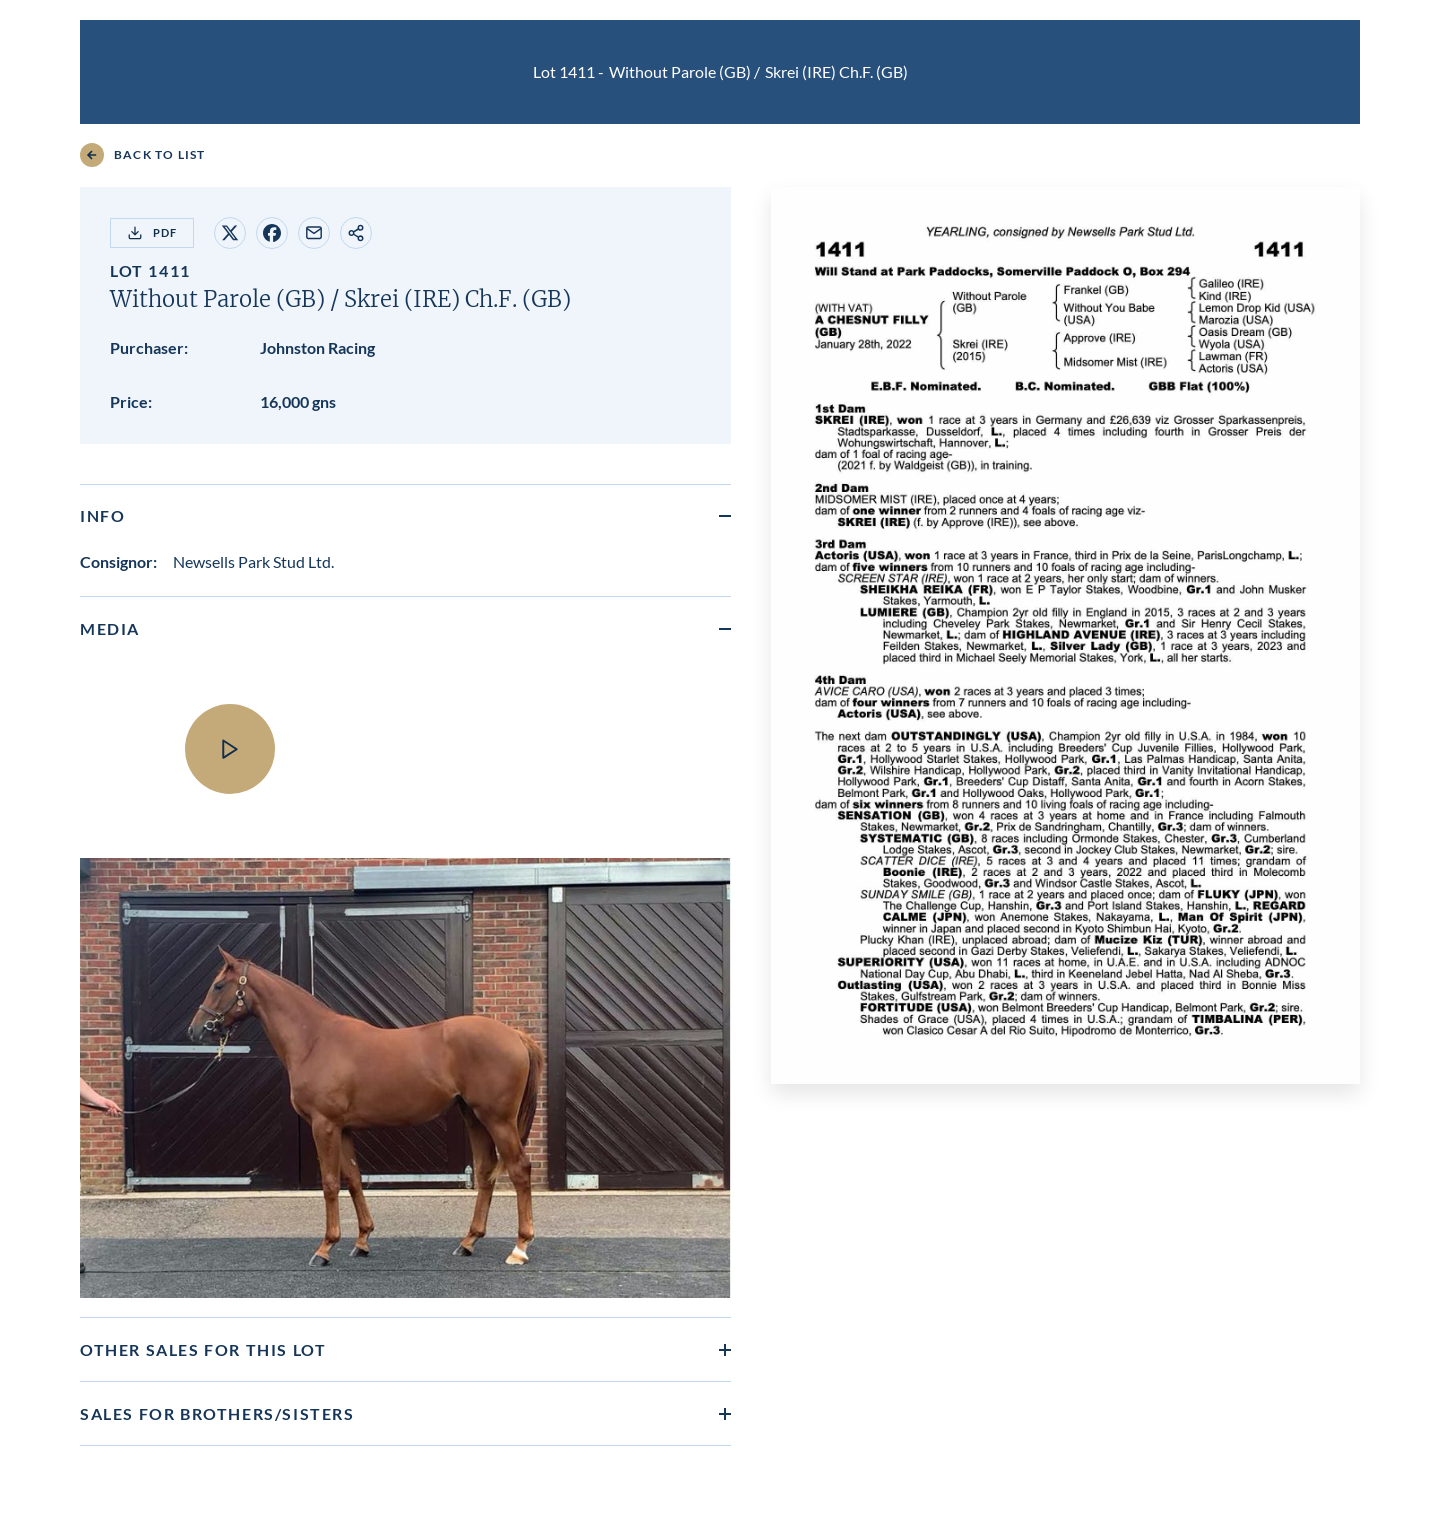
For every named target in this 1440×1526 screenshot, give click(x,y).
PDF (152, 233)
